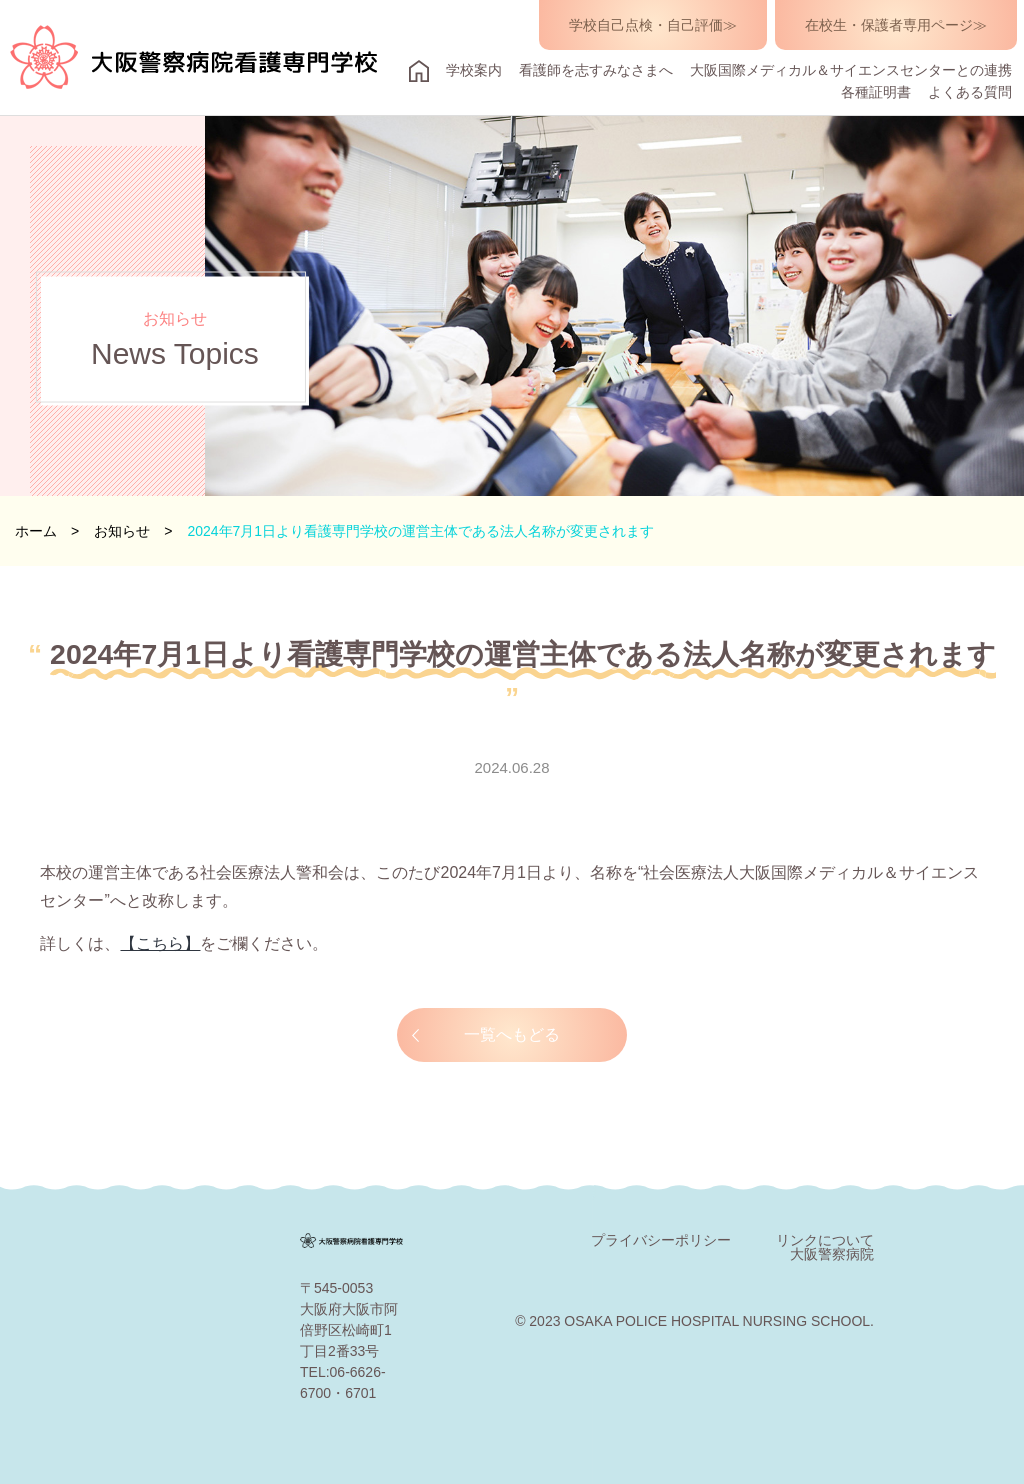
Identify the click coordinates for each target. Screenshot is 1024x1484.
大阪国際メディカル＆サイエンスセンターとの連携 (851, 70)
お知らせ (122, 531)
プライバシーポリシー (661, 1240)
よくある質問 (970, 92)
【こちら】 (160, 943)
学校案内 (474, 70)
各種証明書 (876, 92)
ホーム (36, 531)
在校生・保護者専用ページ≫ (896, 25)
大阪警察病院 (832, 1254)
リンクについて (825, 1240)
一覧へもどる (512, 1034)
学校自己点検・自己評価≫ (653, 25)
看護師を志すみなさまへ (596, 70)
